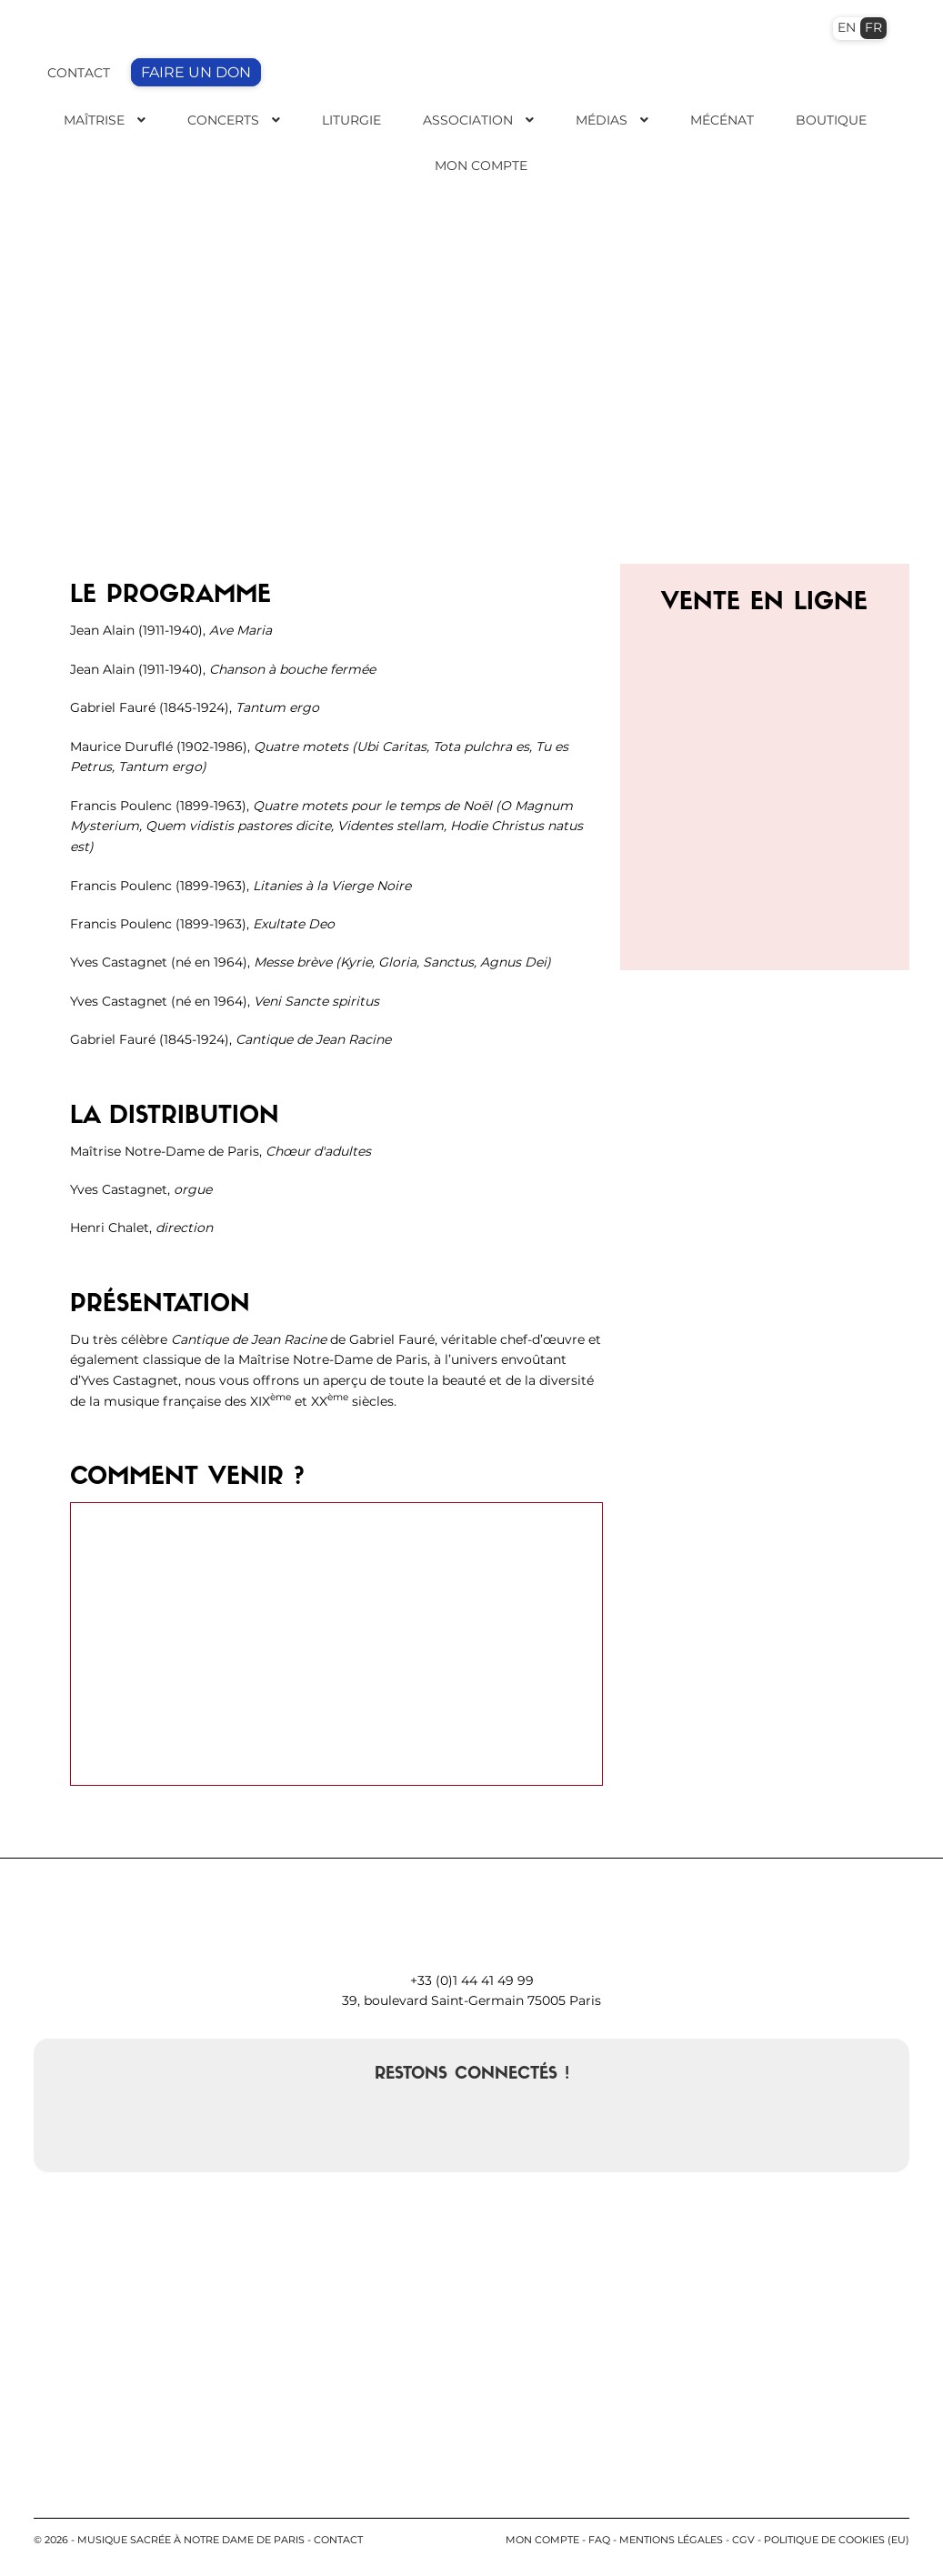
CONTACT (78, 73)
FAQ (599, 2539)
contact (338, 2539)
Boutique (831, 120)
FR (873, 27)
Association (468, 120)
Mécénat (722, 120)
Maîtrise (94, 120)
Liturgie (351, 120)
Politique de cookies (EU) (836, 2539)
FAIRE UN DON (196, 72)
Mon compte (542, 2539)
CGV (743, 2539)
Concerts (223, 120)
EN (847, 27)
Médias (601, 120)
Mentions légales (671, 2539)
